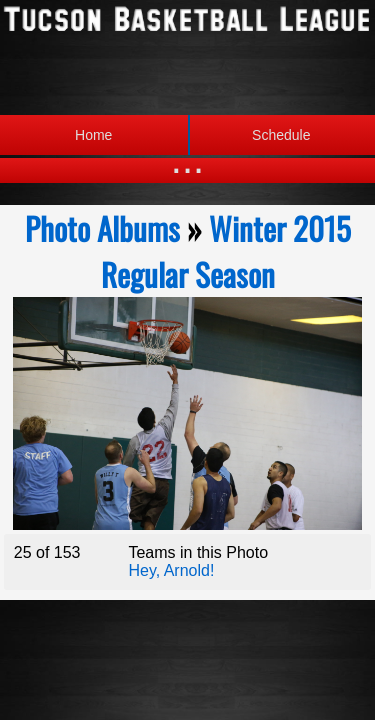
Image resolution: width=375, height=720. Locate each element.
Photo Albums (102, 228)
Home (93, 135)
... (187, 159)
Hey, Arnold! (171, 570)
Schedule (249, 135)
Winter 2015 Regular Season (226, 251)
